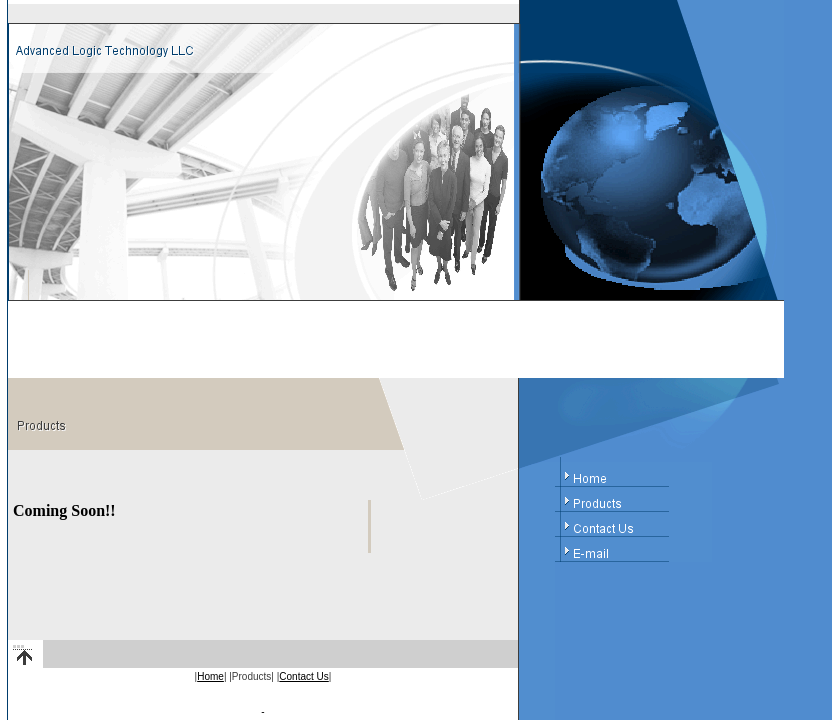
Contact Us (303, 676)
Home (210, 676)
